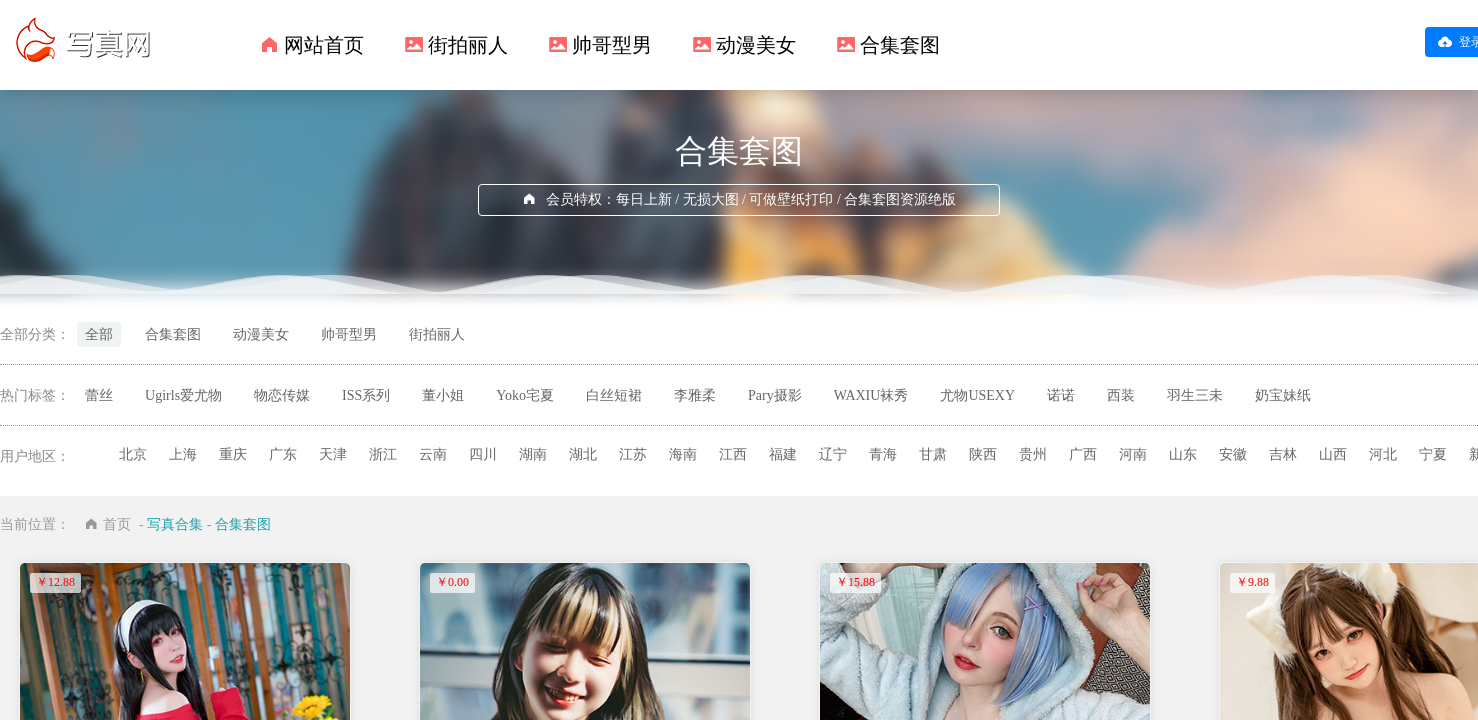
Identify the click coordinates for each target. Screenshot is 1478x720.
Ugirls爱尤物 (183, 395)
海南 (683, 454)
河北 (1383, 454)
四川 (483, 454)
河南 (1133, 454)
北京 (133, 454)
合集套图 (900, 45)
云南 (433, 454)
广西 (1083, 454)
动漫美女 (756, 45)
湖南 (533, 454)
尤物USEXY (977, 395)
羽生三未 (1195, 395)
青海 (883, 454)
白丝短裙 (614, 395)
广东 (283, 454)
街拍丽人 (468, 45)
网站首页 (324, 45)
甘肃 (933, 454)
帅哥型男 (612, 45)
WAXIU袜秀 (871, 395)
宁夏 (1433, 454)
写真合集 (175, 524)
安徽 (1233, 454)
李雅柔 (695, 395)
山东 (1183, 454)
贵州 (1033, 454)
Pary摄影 (775, 395)
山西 (1333, 454)
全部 (99, 334)
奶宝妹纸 (1283, 395)
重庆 (233, 454)
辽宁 (833, 454)
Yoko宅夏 (525, 395)
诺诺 (1061, 395)
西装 (1121, 395)
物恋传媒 (282, 395)
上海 (183, 454)
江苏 (633, 454)
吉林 (1283, 454)
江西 (733, 454)
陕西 (983, 454)
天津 (333, 454)
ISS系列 (366, 395)
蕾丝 (99, 395)
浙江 (383, 454)
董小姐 (443, 395)
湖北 (583, 454)
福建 (783, 454)
